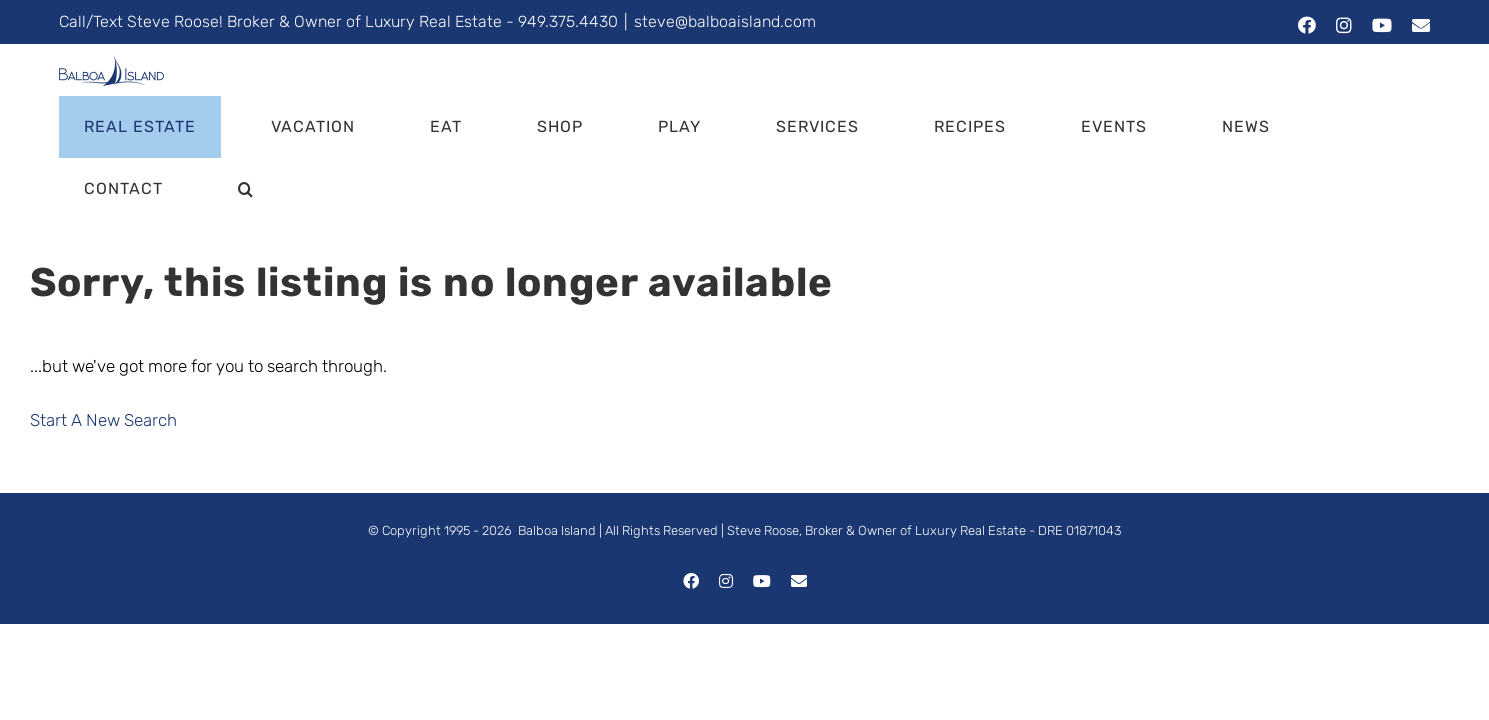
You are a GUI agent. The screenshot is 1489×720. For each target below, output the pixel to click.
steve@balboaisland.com (725, 21)
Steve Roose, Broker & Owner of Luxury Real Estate (876, 417)
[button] (1397, 76)
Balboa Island (557, 417)
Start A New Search (103, 307)
